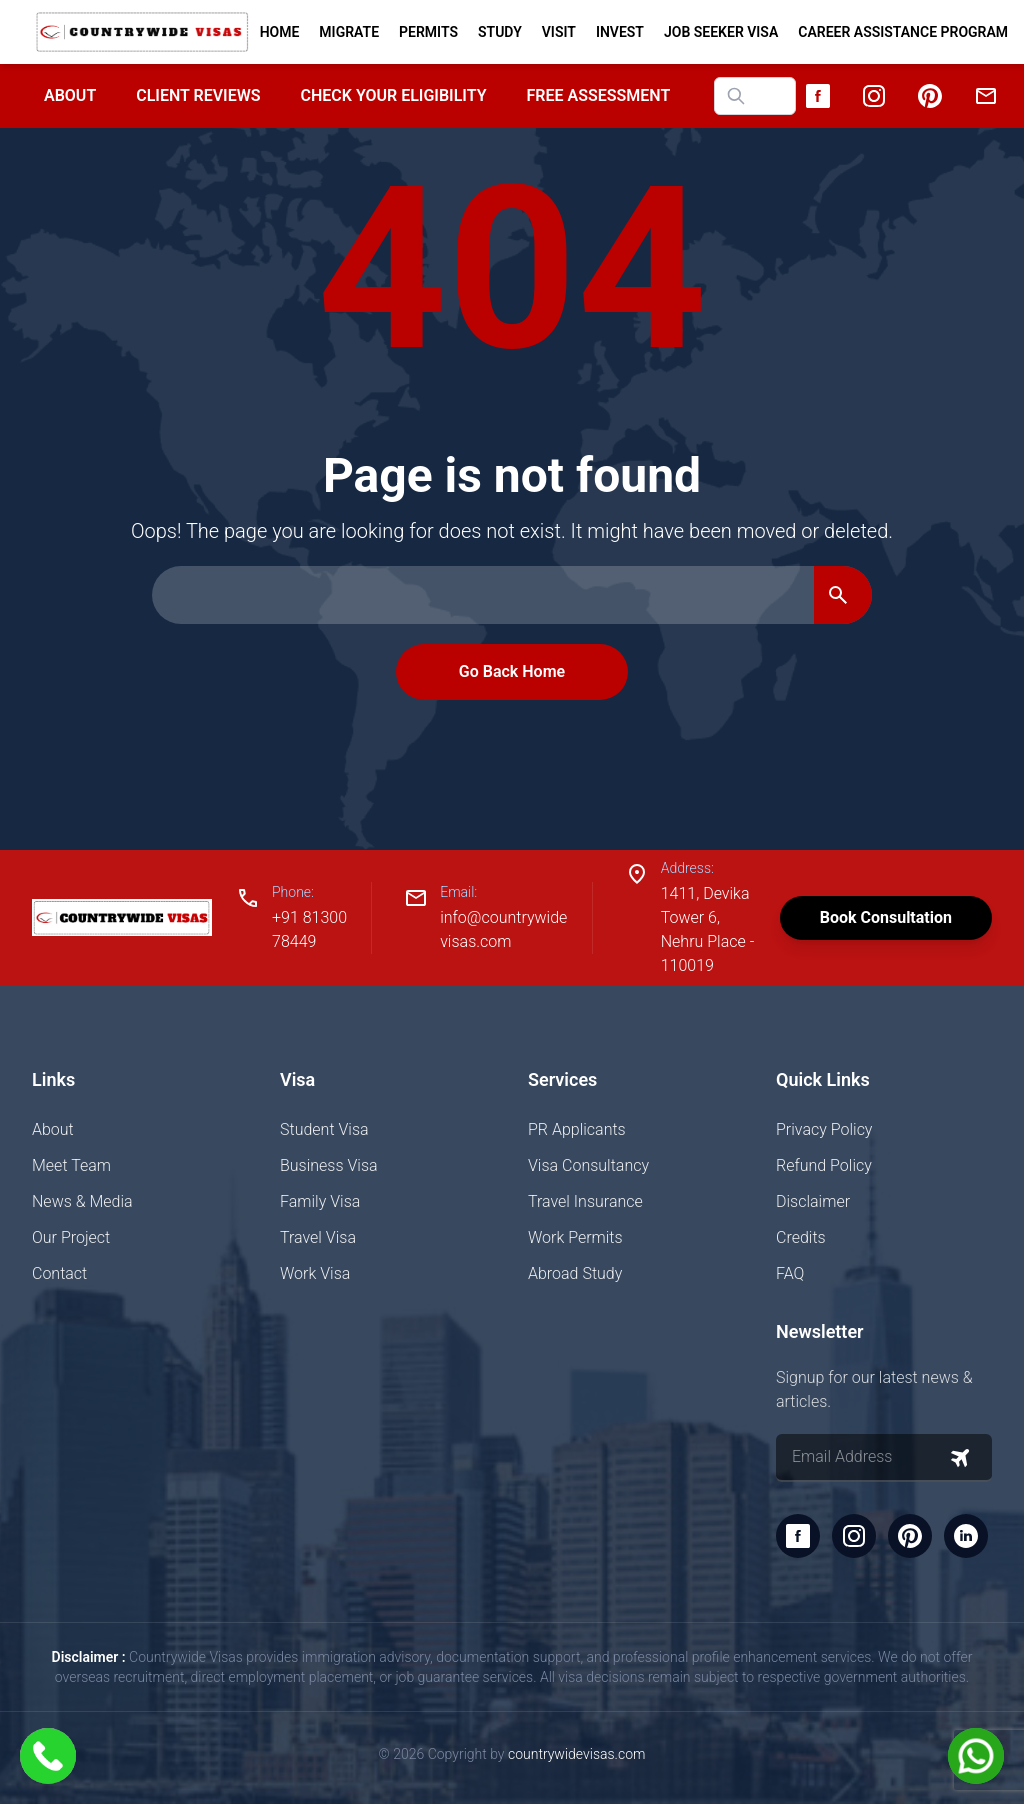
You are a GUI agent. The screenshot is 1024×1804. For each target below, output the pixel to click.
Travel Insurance (585, 1201)
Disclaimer (813, 1201)
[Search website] (755, 96)
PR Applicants (577, 1129)
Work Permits (575, 1237)
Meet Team (71, 1165)
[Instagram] (874, 96)
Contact (59, 1273)
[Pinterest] (930, 96)
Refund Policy (824, 1165)
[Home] (142, 32)
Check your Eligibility (393, 95)
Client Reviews (198, 95)
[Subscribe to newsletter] (960, 1458)
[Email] (986, 96)
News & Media (82, 1201)
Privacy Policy (824, 1129)
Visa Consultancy (588, 1165)
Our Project (71, 1237)
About (70, 95)
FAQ (790, 1273)
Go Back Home (512, 671)
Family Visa (320, 1201)
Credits (801, 1237)
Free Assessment (599, 95)
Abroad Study (575, 1273)
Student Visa (324, 1129)
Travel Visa (318, 1237)
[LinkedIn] (966, 1536)
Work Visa (315, 1273)
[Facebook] (818, 96)
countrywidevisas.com (576, 1754)
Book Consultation (886, 917)
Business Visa (329, 1165)
